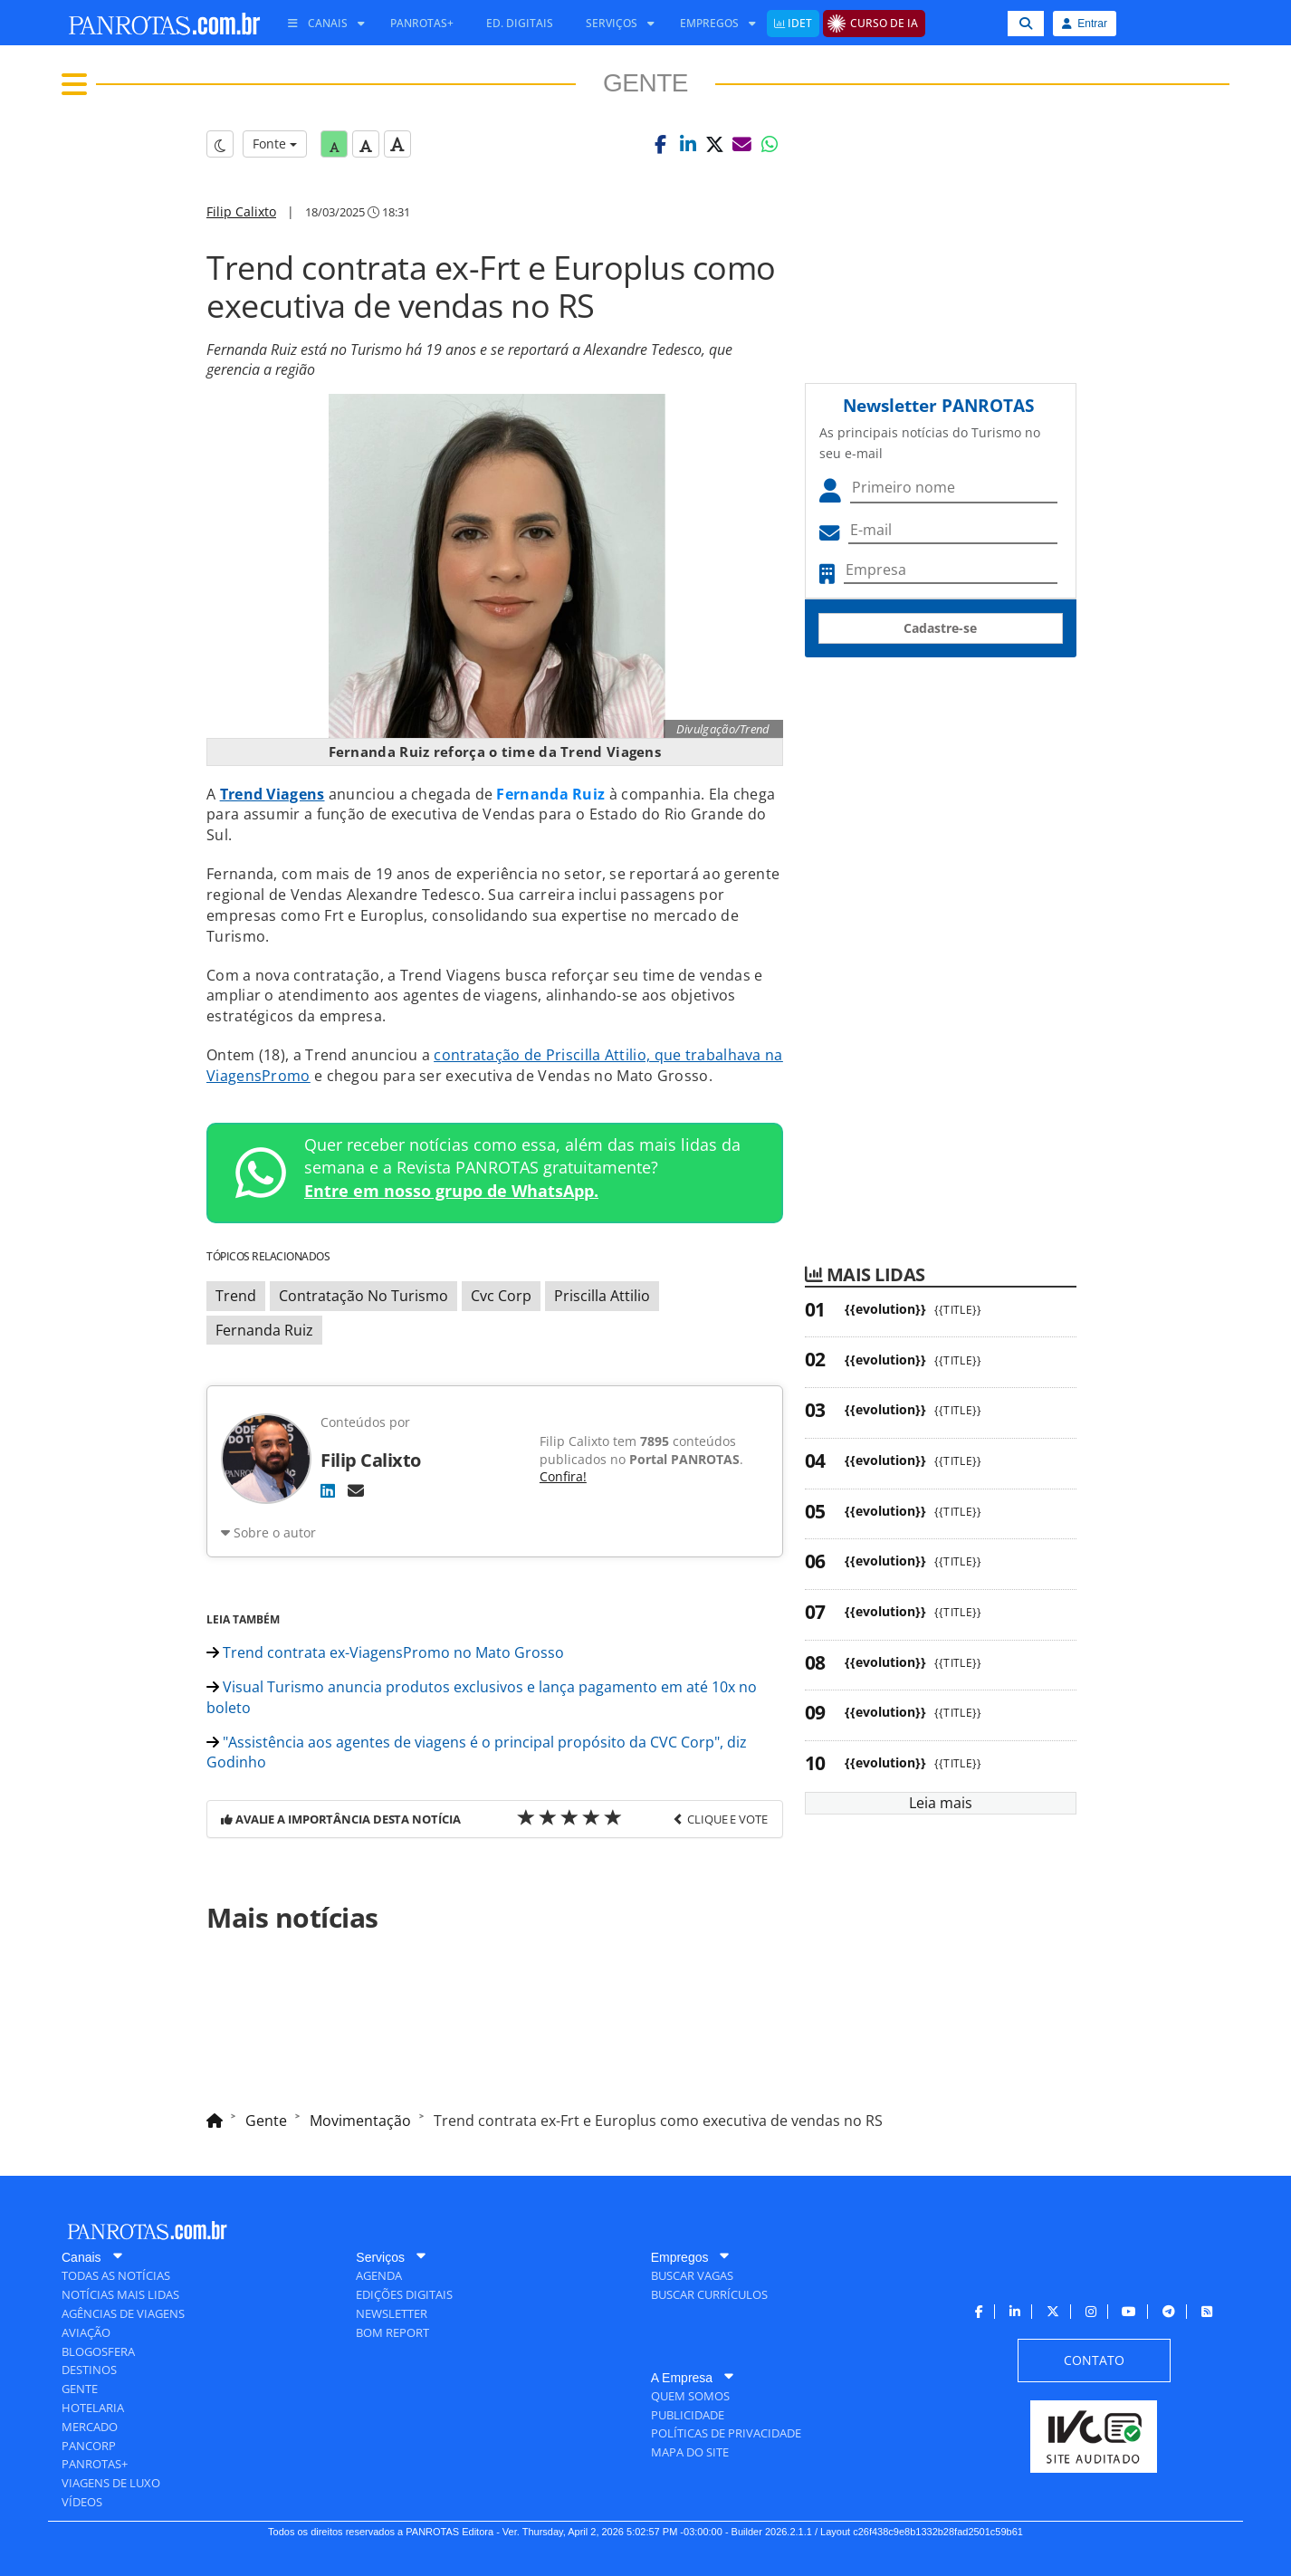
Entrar (1084, 23)
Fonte (275, 143)
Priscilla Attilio (602, 1296)
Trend (235, 1296)
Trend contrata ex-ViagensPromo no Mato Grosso (385, 1652)
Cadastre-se (940, 628)
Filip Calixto (241, 211)
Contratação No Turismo (363, 1296)
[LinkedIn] (327, 1490)
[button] (660, 144)
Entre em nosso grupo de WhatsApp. (451, 1191)
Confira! (563, 1476)
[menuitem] (319, 23)
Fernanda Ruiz (264, 1330)
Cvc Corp (501, 1296)
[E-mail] (356, 1490)
